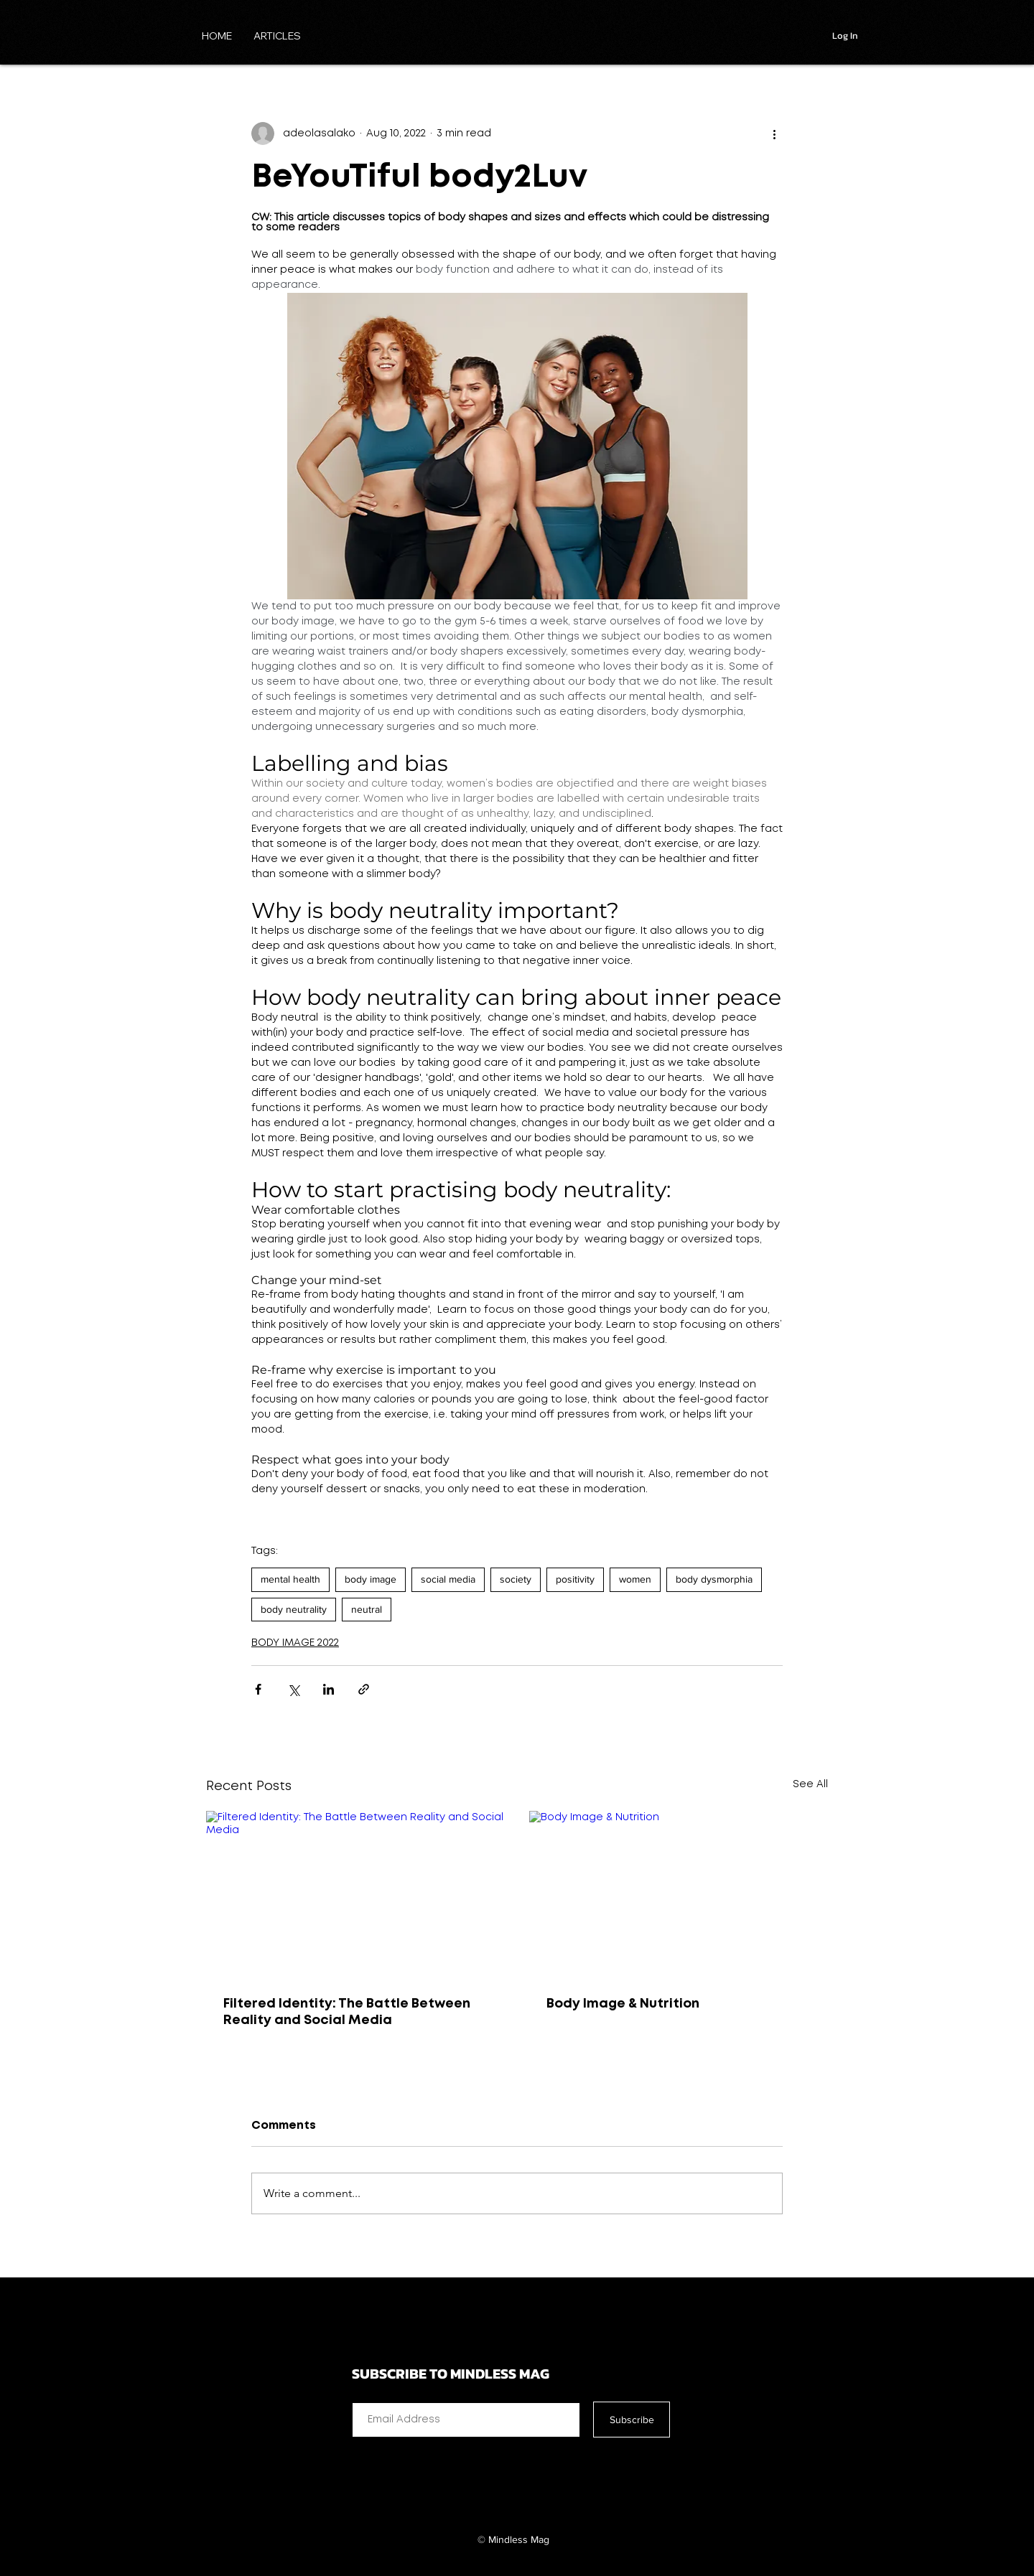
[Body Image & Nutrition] (678, 1895)
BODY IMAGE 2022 (295, 1643)
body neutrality (294, 1609)
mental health (290, 1579)
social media (448, 1579)
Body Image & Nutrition (622, 2004)
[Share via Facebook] (258, 1689)
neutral (366, 1609)
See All (810, 1784)
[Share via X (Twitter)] (293, 1689)
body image (370, 1579)
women (635, 1579)
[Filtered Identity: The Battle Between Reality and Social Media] (355, 1895)
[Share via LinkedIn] (328, 1689)
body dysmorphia (714, 1579)
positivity (575, 1579)
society (515, 1579)
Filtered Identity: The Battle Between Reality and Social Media (346, 2012)
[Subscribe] (631, 2419)
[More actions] (774, 133)
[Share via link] (364, 1689)
